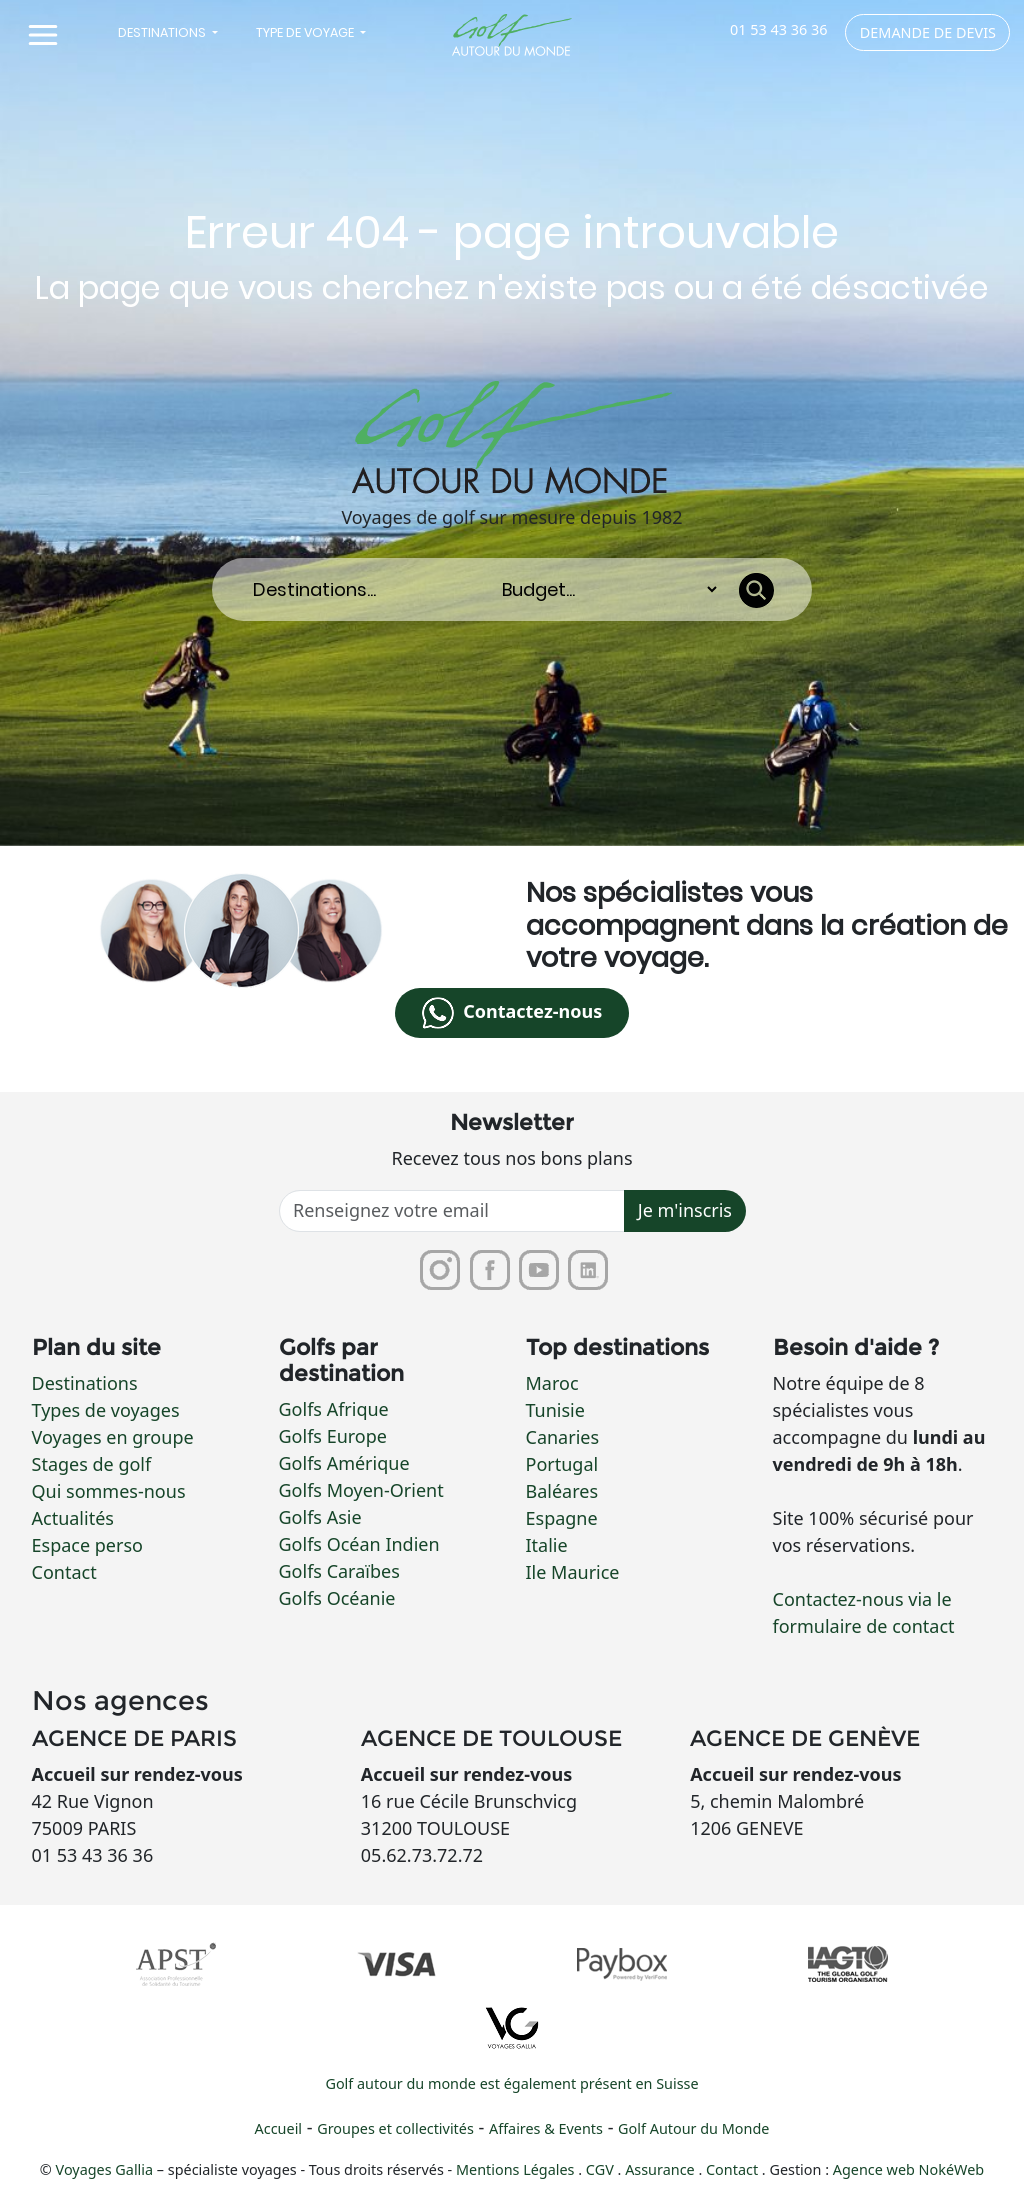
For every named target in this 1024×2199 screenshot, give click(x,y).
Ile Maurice (573, 1573)
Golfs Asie (320, 1517)
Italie (547, 1546)
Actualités (73, 1519)
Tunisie (555, 1411)
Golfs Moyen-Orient (361, 1490)
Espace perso (87, 1546)
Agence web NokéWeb (908, 2170)
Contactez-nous (512, 1013)
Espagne (562, 1519)
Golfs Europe (333, 1436)
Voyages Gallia (105, 2170)
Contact (64, 1573)
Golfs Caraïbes (339, 1571)
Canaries (563, 1438)
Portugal (562, 1465)
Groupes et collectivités (395, 2129)
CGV (602, 2170)
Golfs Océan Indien (359, 1544)
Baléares (562, 1492)
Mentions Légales (517, 2170)
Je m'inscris (685, 1211)
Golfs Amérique (344, 1463)
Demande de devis (928, 32)
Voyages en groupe (113, 1438)
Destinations (85, 1384)
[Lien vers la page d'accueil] (512, 35)
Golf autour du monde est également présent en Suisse (511, 2084)
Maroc (552, 1384)
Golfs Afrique (334, 1409)
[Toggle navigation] (42, 35)
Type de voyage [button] (306, 32)
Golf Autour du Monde (693, 2129)
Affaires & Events (546, 2129)
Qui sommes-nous (109, 1492)
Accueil (278, 2129)
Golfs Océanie (337, 1598)
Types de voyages (106, 1411)
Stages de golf (92, 1465)
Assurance (661, 2170)
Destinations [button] (163, 32)
